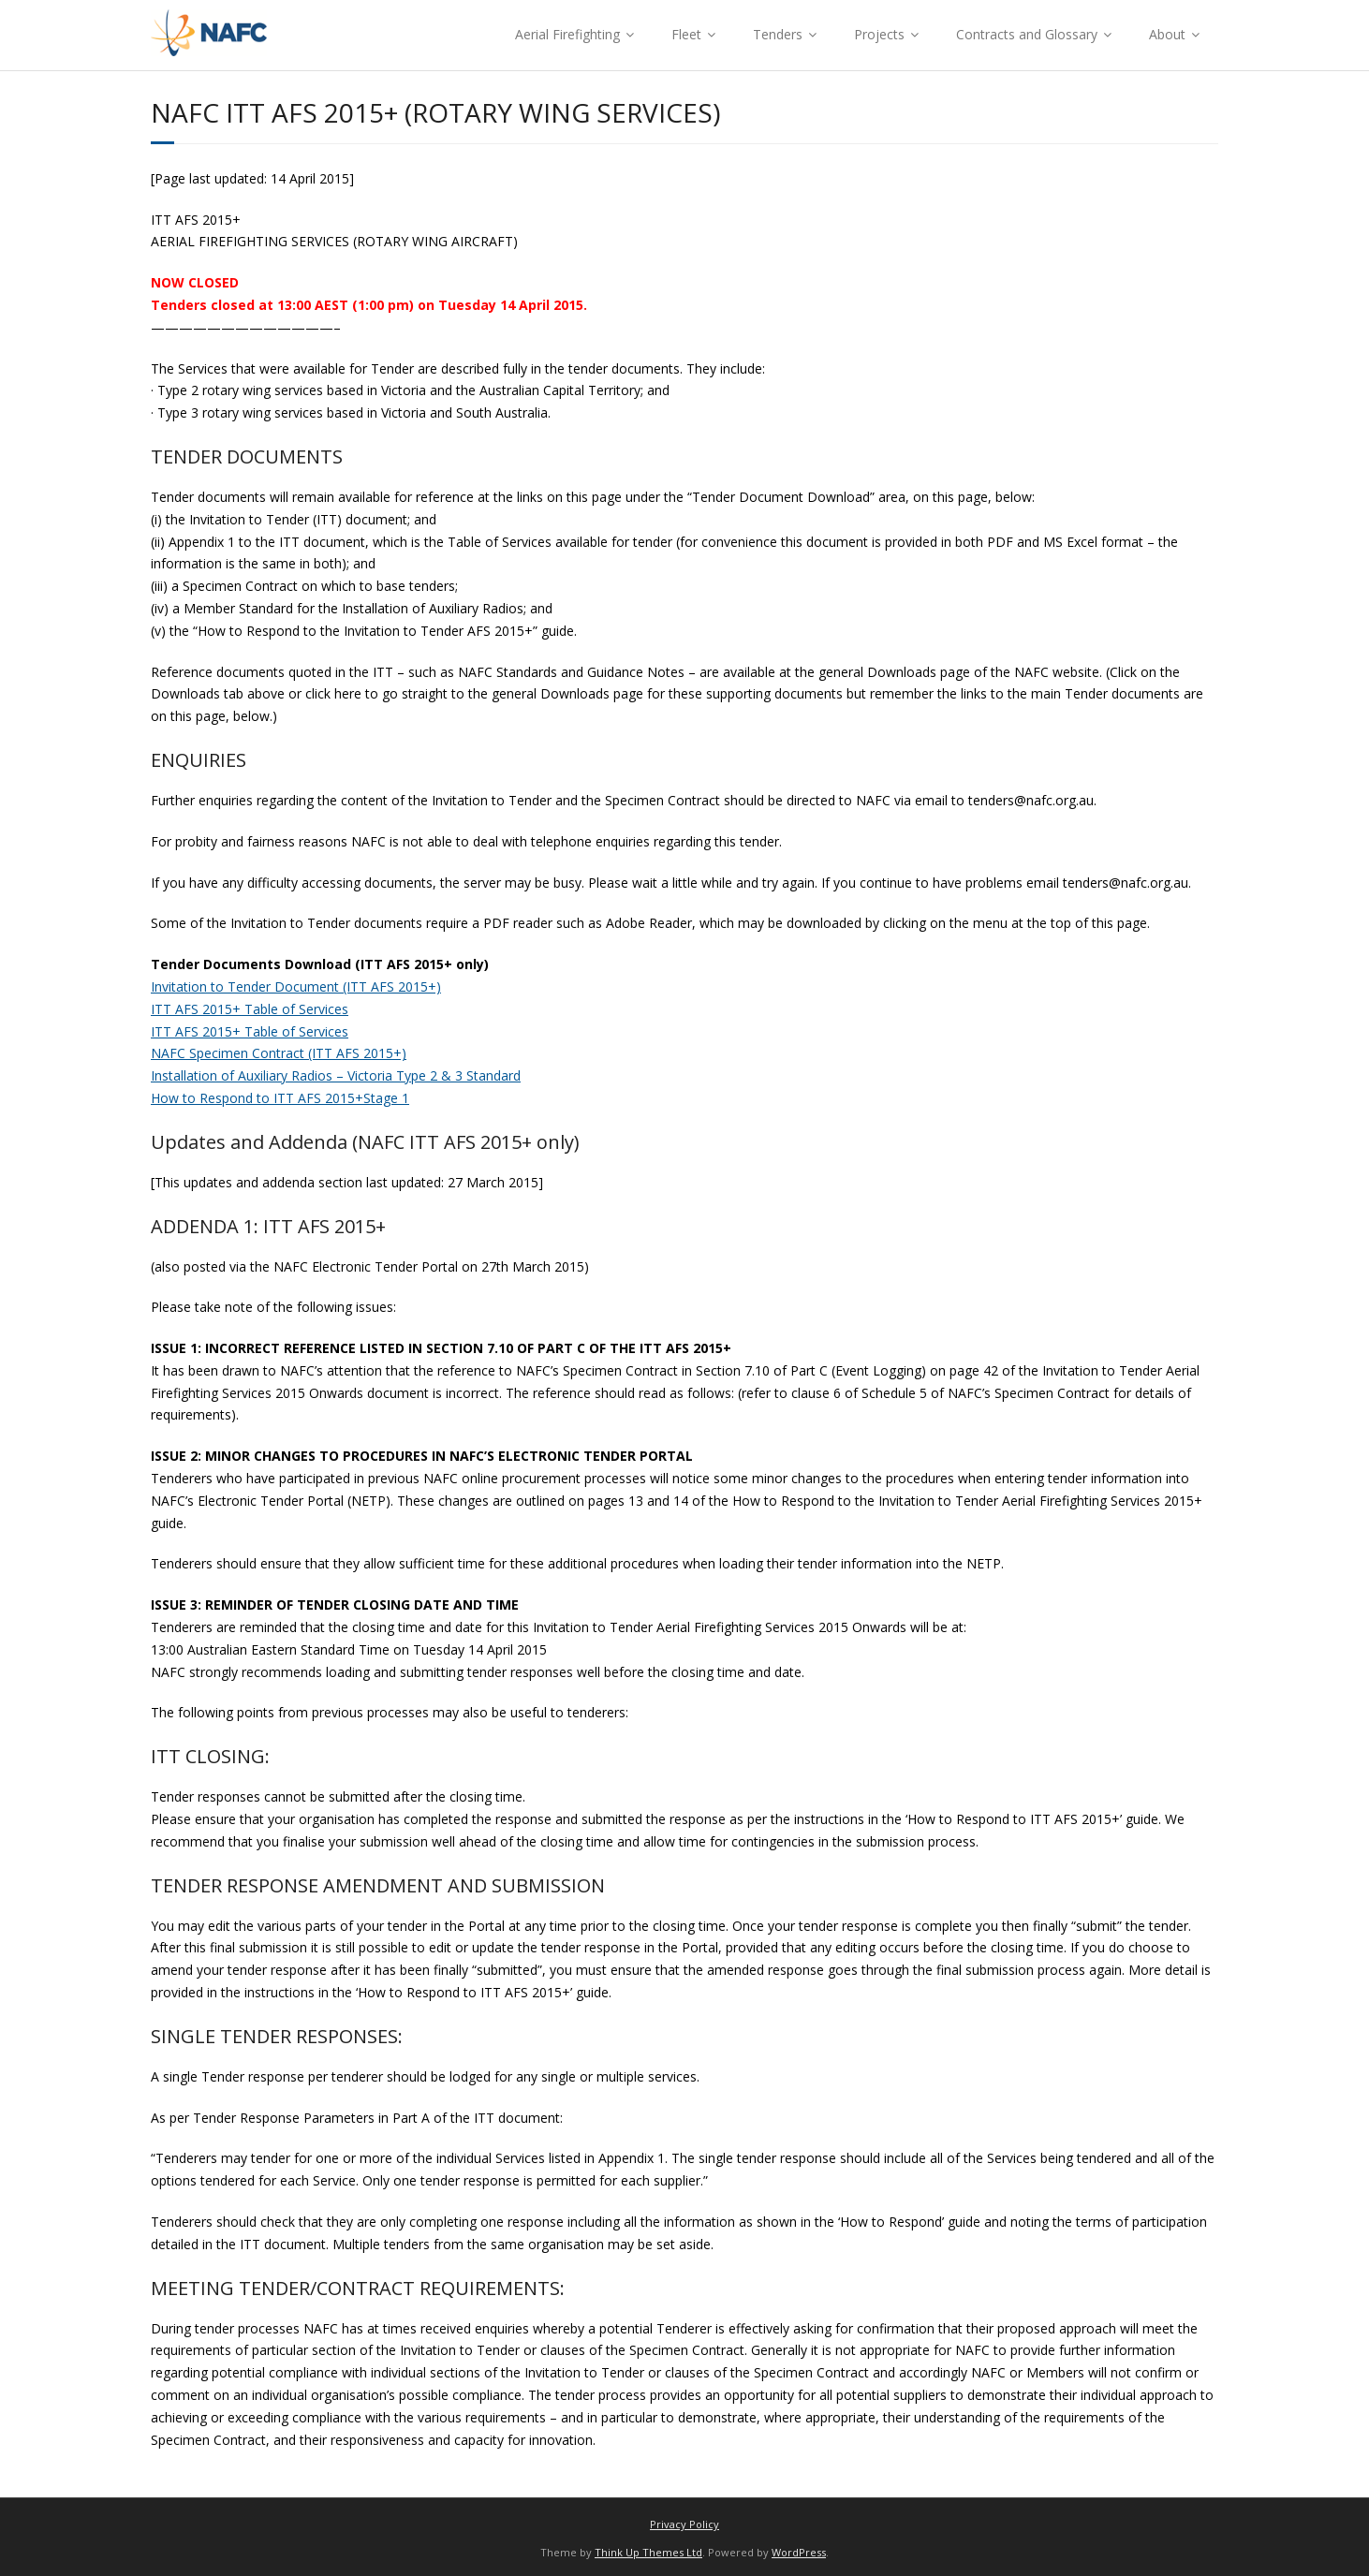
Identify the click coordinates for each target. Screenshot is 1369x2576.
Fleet (686, 34)
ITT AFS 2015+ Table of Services (249, 1009)
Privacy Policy (684, 2524)
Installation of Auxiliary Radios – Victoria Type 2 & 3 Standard (336, 1075)
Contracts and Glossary (1026, 34)
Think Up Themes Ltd (648, 2552)
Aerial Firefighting (567, 34)
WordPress (799, 2552)
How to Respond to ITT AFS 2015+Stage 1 (280, 1098)
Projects (879, 34)
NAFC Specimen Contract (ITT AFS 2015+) (278, 1053)
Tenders (777, 34)
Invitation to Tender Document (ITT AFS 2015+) (296, 986)
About (1167, 34)
